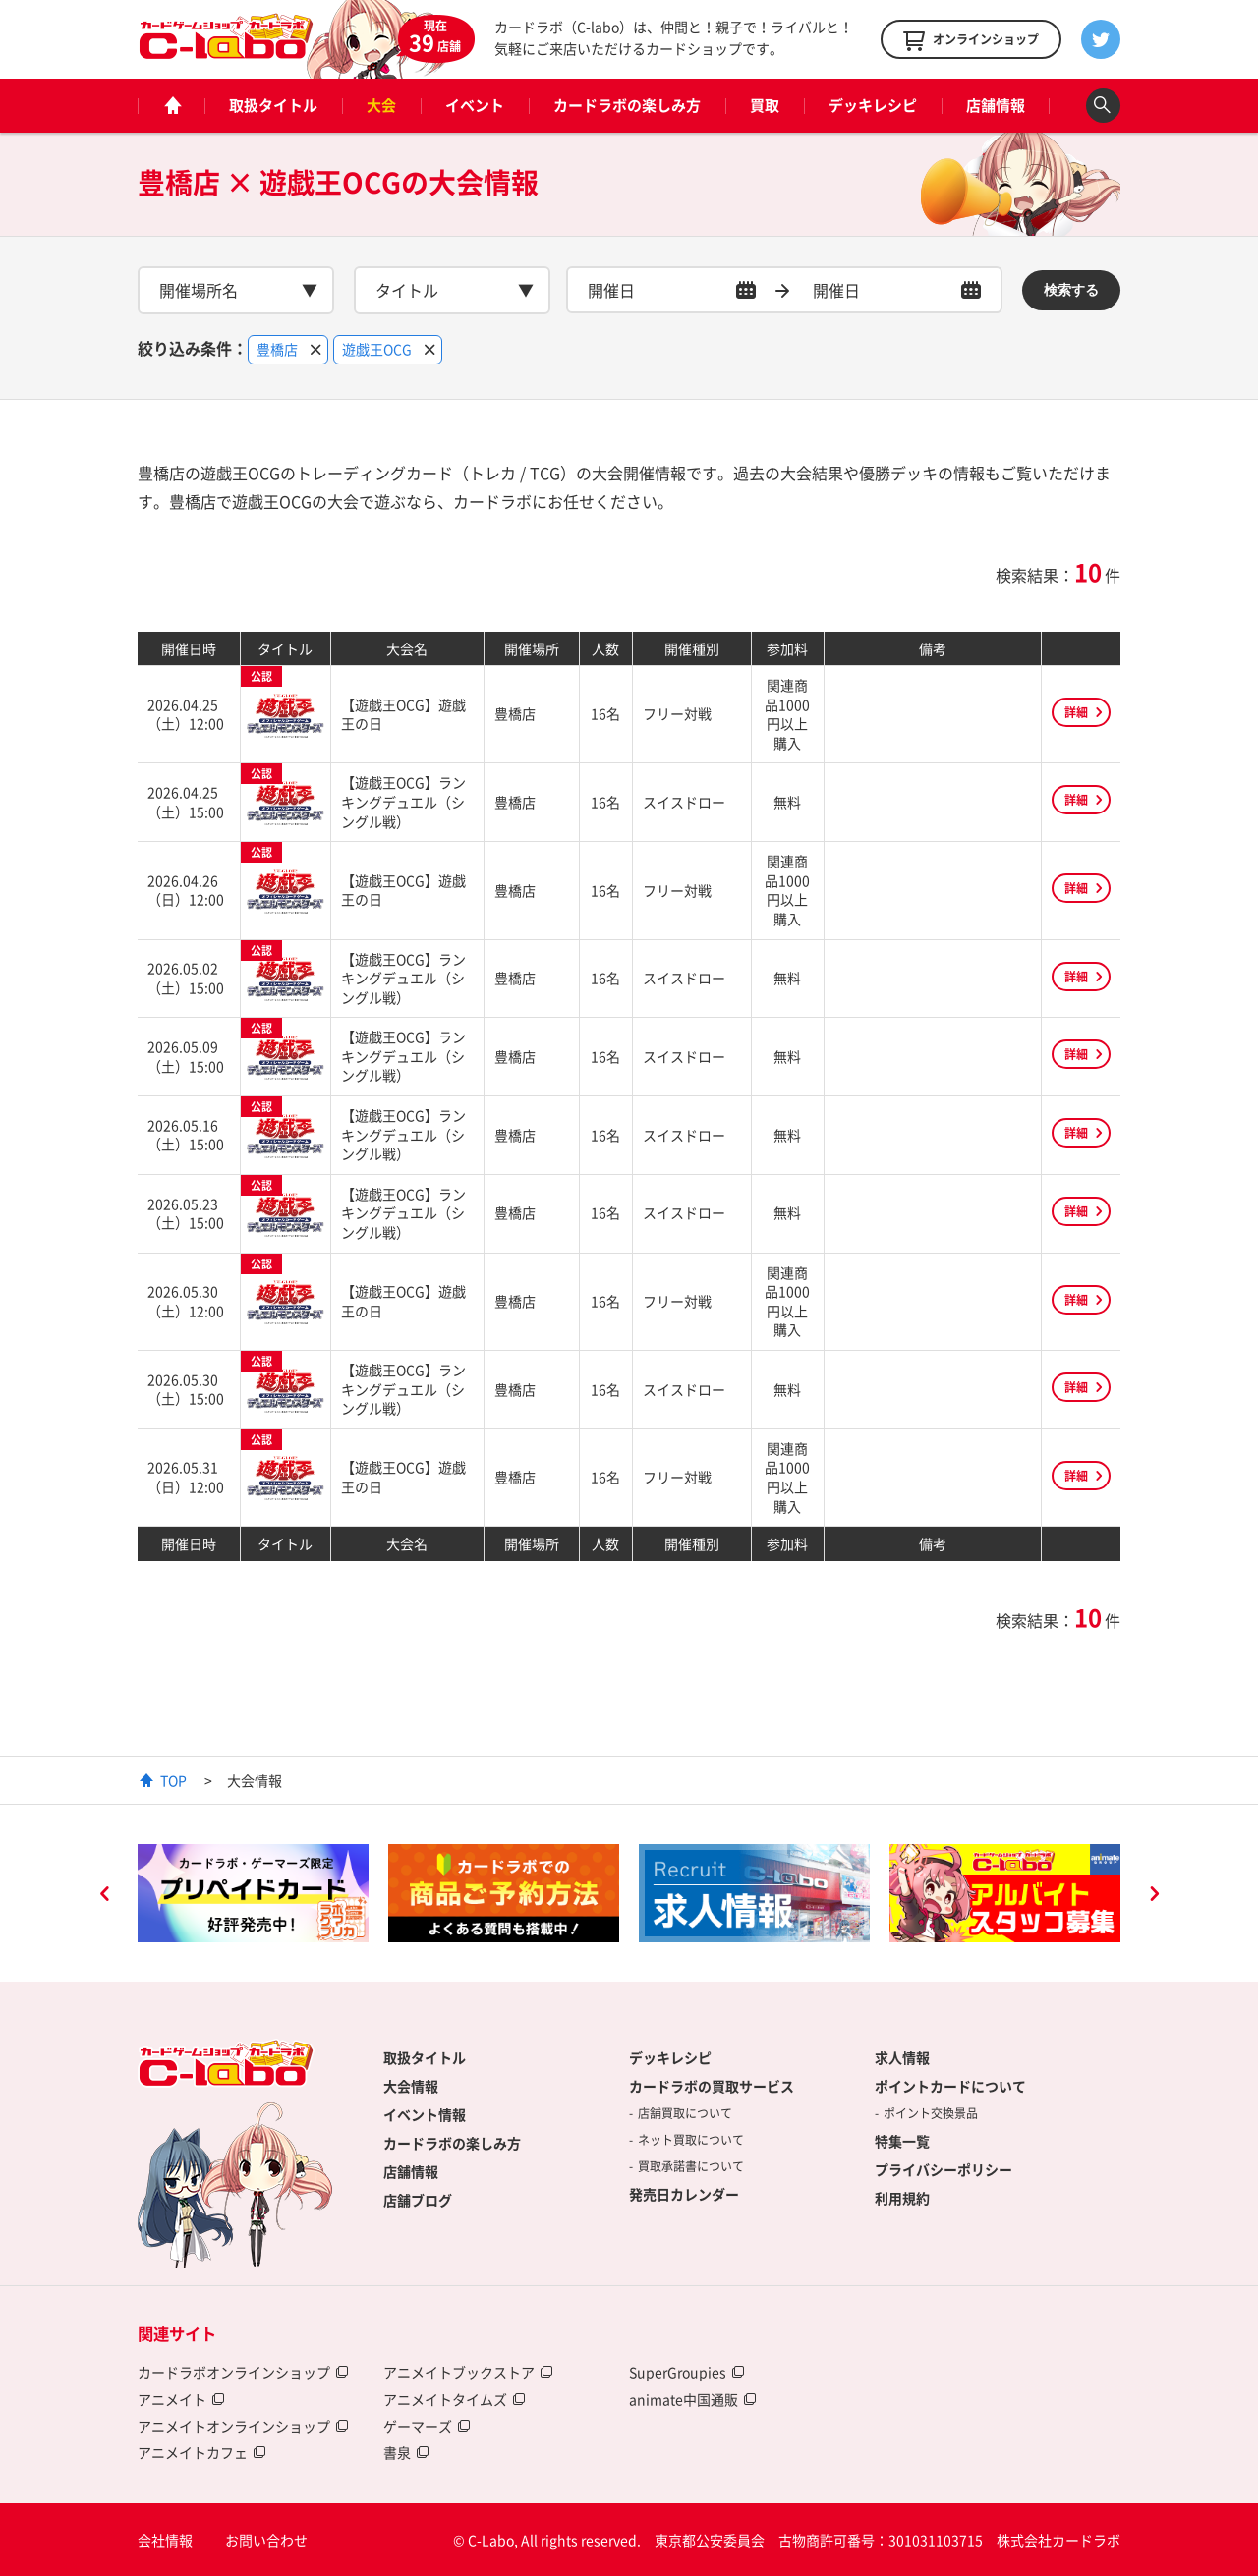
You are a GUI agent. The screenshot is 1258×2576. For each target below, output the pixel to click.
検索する (1071, 290)
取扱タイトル (273, 105)
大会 (381, 105)
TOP (173, 1780)
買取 (764, 105)
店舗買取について (685, 2113)
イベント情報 (424, 2114)
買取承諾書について (691, 2166)
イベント (474, 105)
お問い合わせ (266, 2539)
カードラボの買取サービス (711, 2086)
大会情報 (410, 2086)
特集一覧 (902, 2141)
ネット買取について (691, 2140)
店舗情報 (995, 105)
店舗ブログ (417, 2200)
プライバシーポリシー (943, 2169)
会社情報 (165, 2539)
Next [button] (1154, 1896)
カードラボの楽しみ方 (627, 105)
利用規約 (902, 2198)
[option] (253, 1893)
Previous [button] (104, 1896)
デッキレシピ (873, 105)
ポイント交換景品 (931, 2113)
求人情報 (902, 2057)
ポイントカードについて (950, 2086)
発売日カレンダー (684, 2194)
